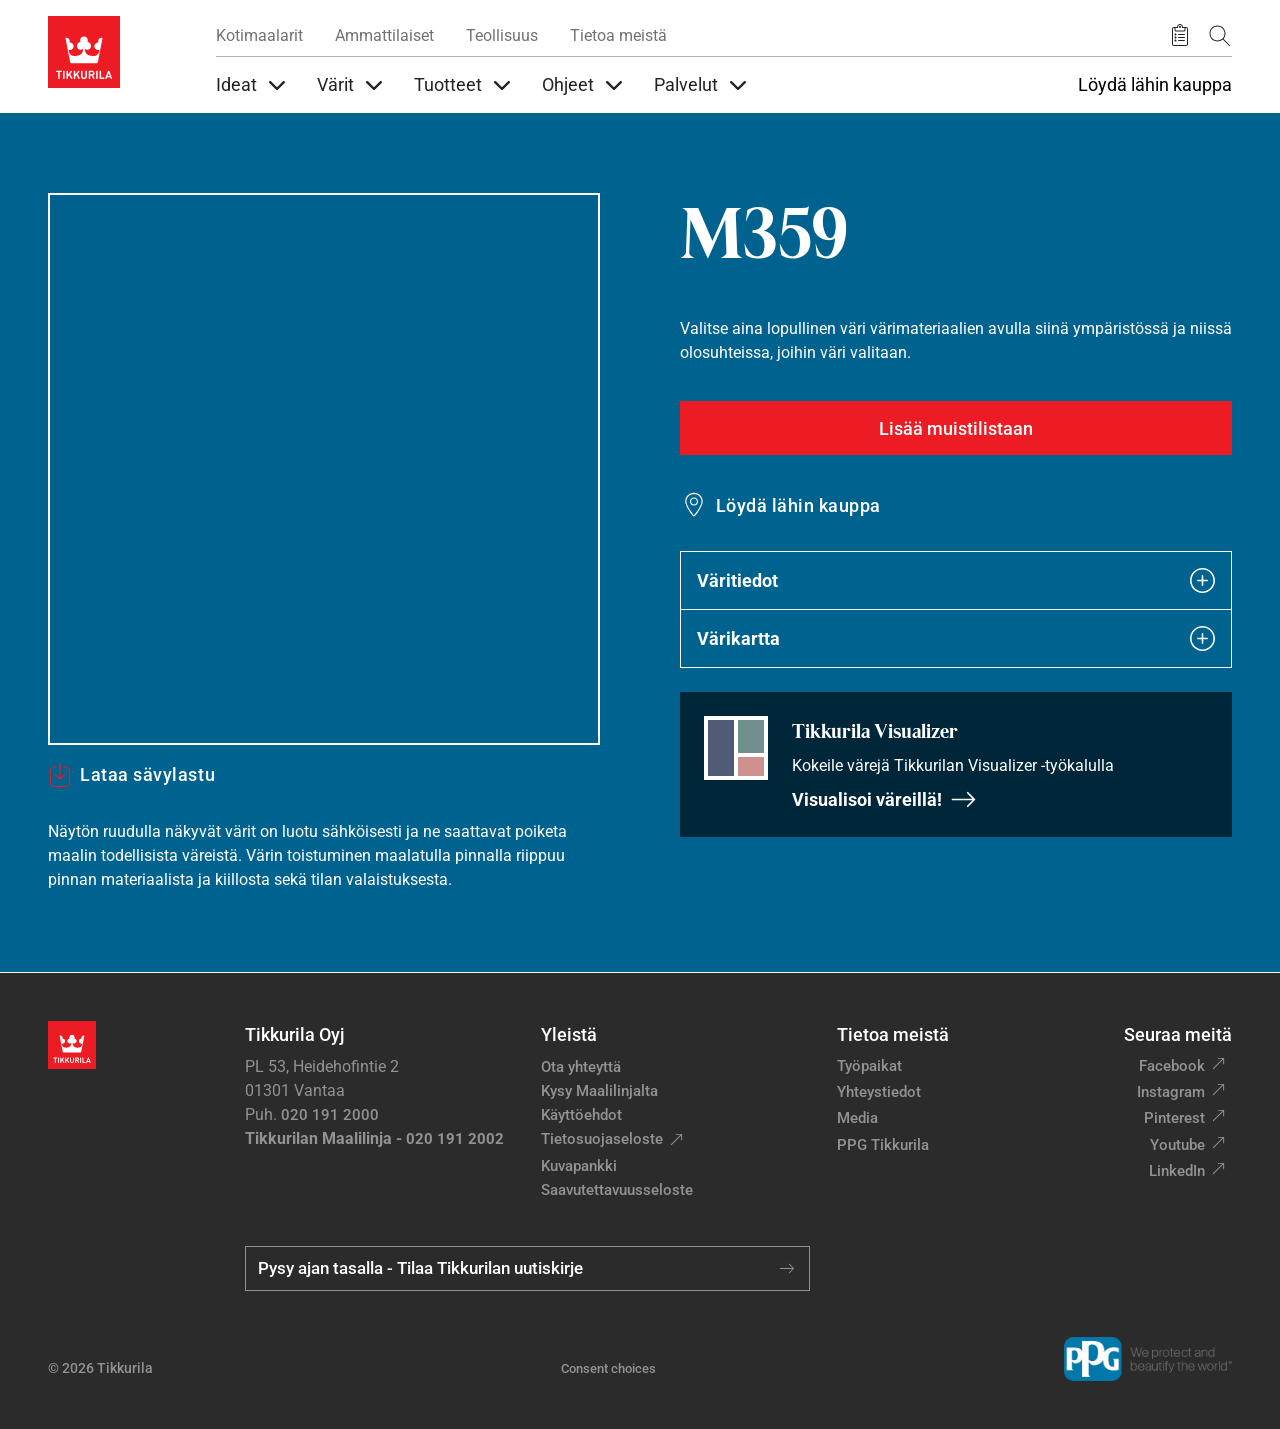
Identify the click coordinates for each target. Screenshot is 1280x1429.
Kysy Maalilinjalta (599, 1091)
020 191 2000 (330, 1115)
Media (857, 1118)
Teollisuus (502, 35)
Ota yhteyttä (581, 1067)
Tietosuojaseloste (602, 1139)
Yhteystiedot (879, 1092)
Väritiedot (956, 580)
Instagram (1171, 1092)
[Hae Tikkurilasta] (1220, 35)
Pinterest (1174, 1118)
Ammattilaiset (384, 35)
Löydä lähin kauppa (1155, 85)
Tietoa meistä (618, 35)
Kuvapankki (579, 1166)
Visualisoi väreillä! (884, 799)
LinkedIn (1177, 1171)
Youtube (1177, 1145)
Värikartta (956, 638)
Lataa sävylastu (131, 775)
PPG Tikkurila (883, 1145)
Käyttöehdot (581, 1115)
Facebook (1172, 1066)
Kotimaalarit (259, 35)
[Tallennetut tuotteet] (1180, 36)
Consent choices (608, 1368)
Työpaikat (869, 1066)
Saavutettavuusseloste (617, 1190)
